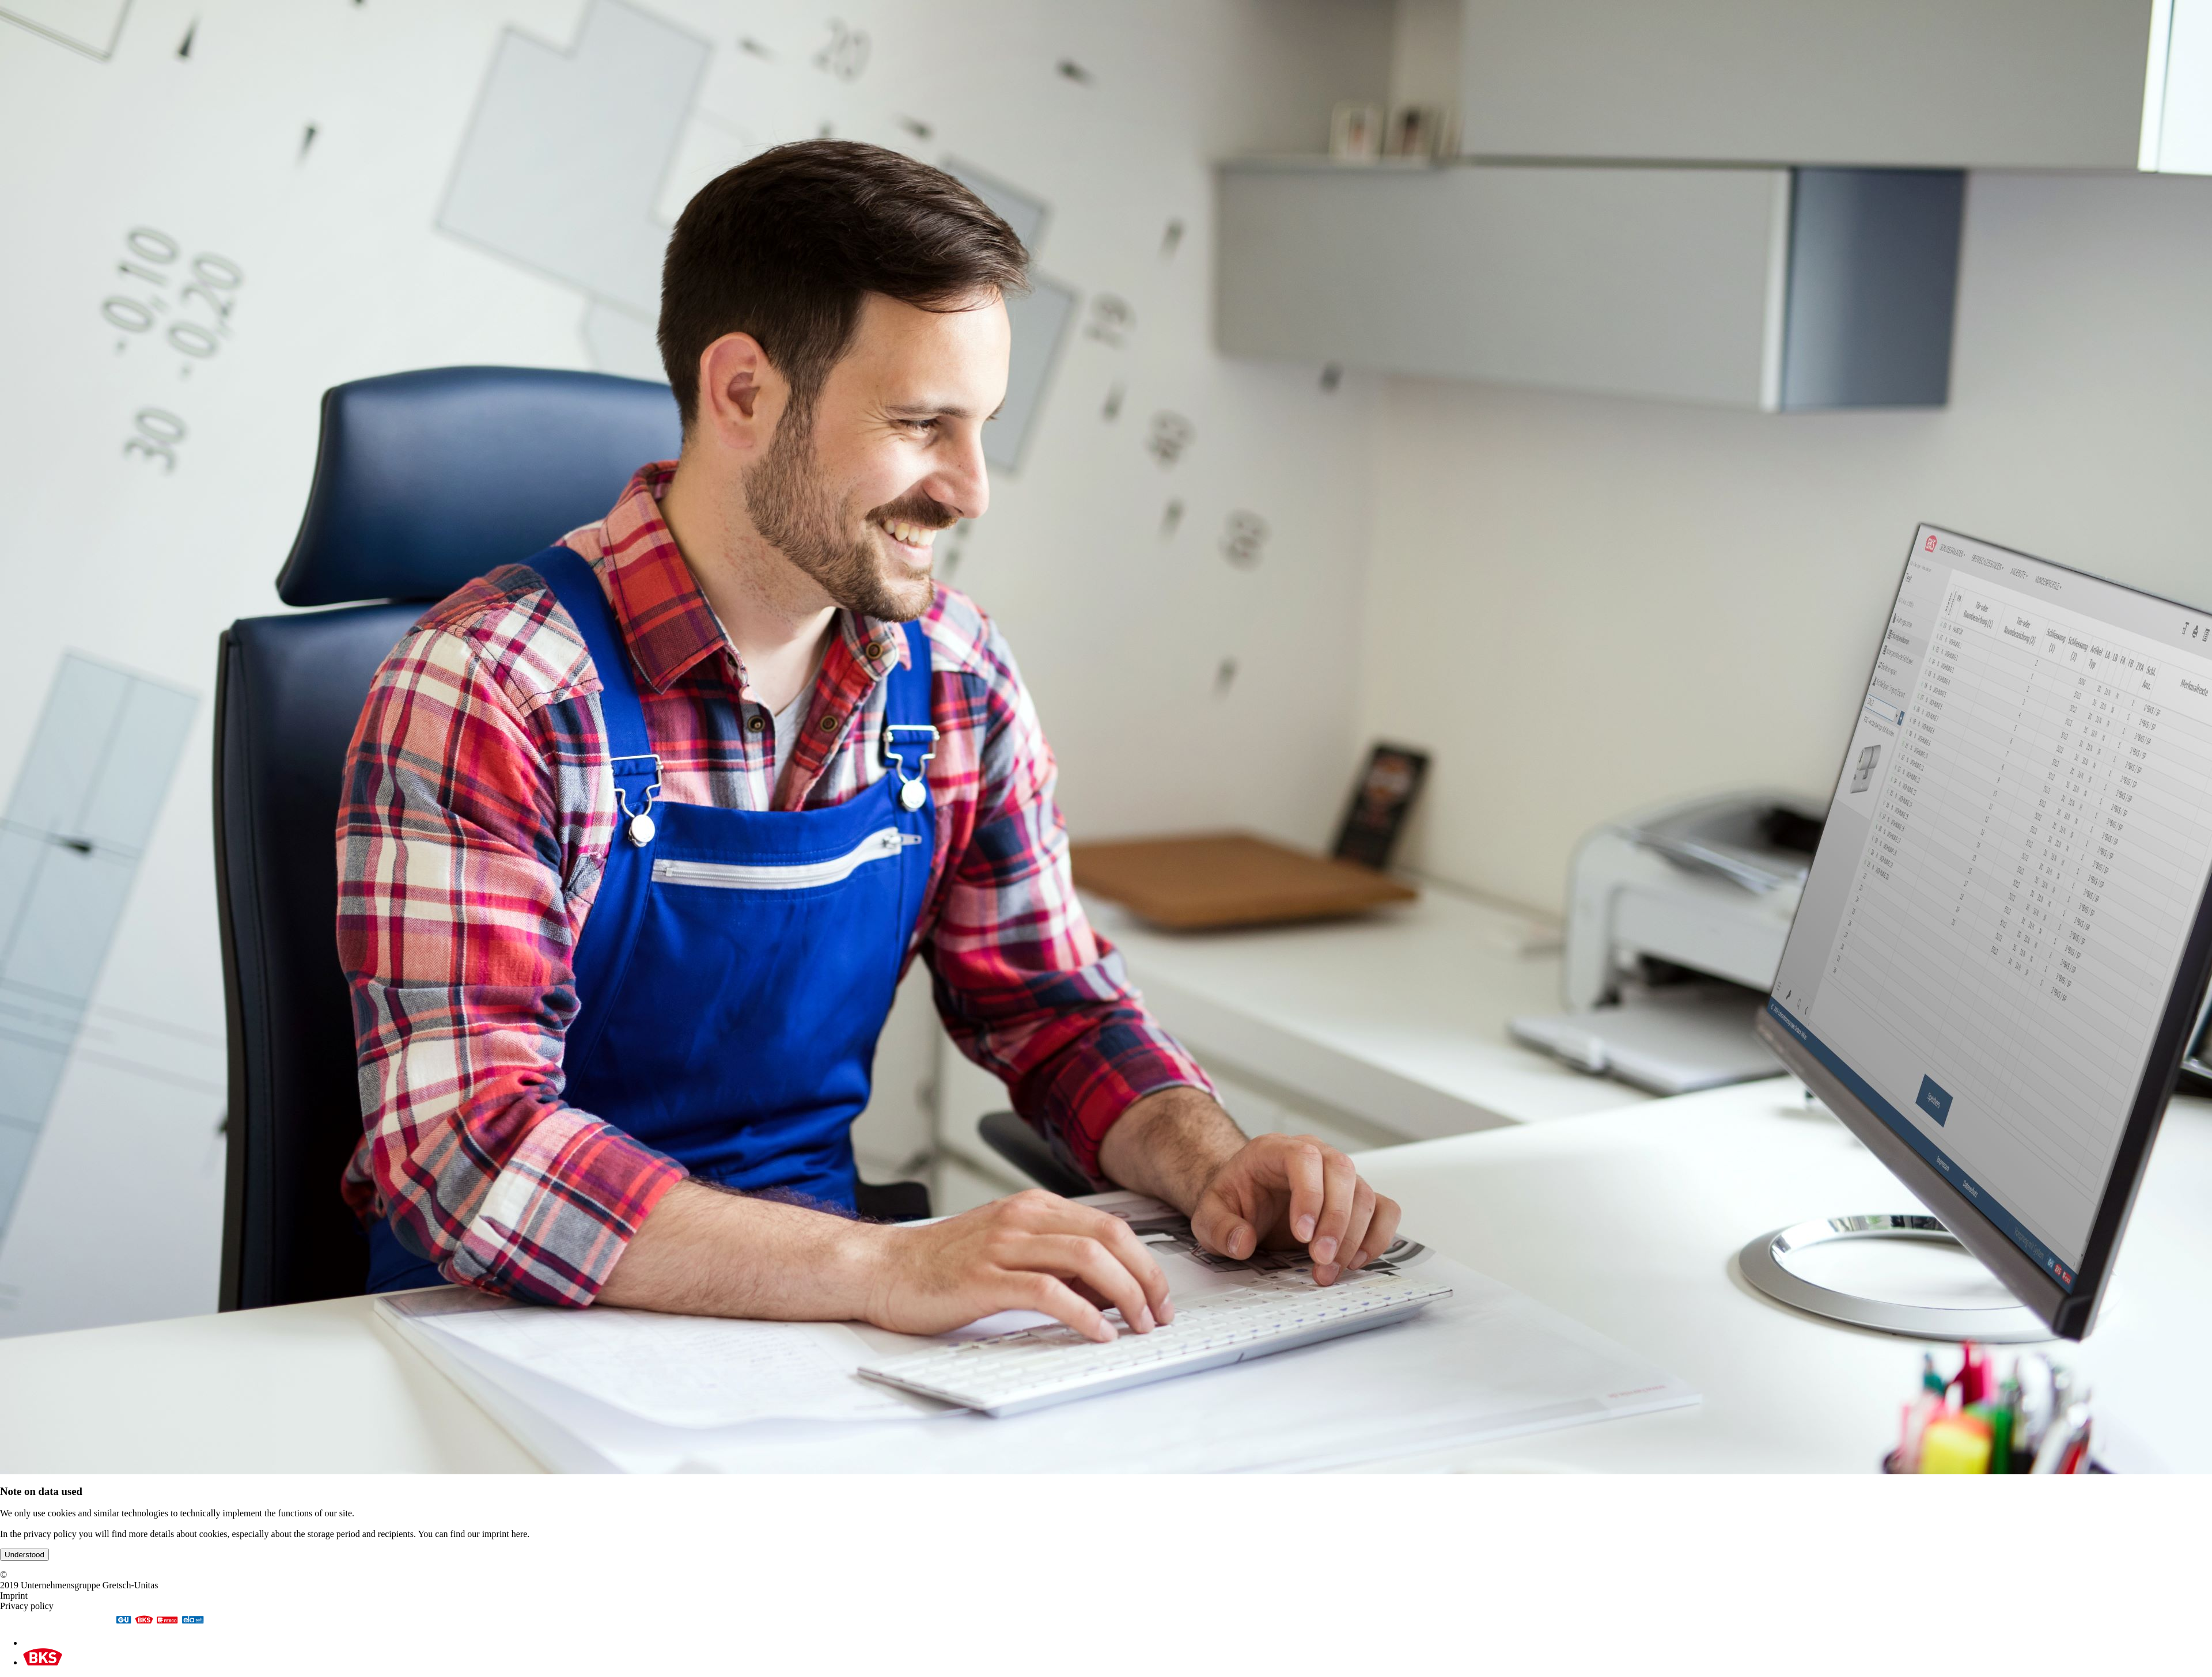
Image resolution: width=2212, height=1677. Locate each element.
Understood (24, 1554)
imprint (495, 1534)
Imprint (14, 1595)
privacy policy (50, 1534)
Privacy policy (27, 1606)
